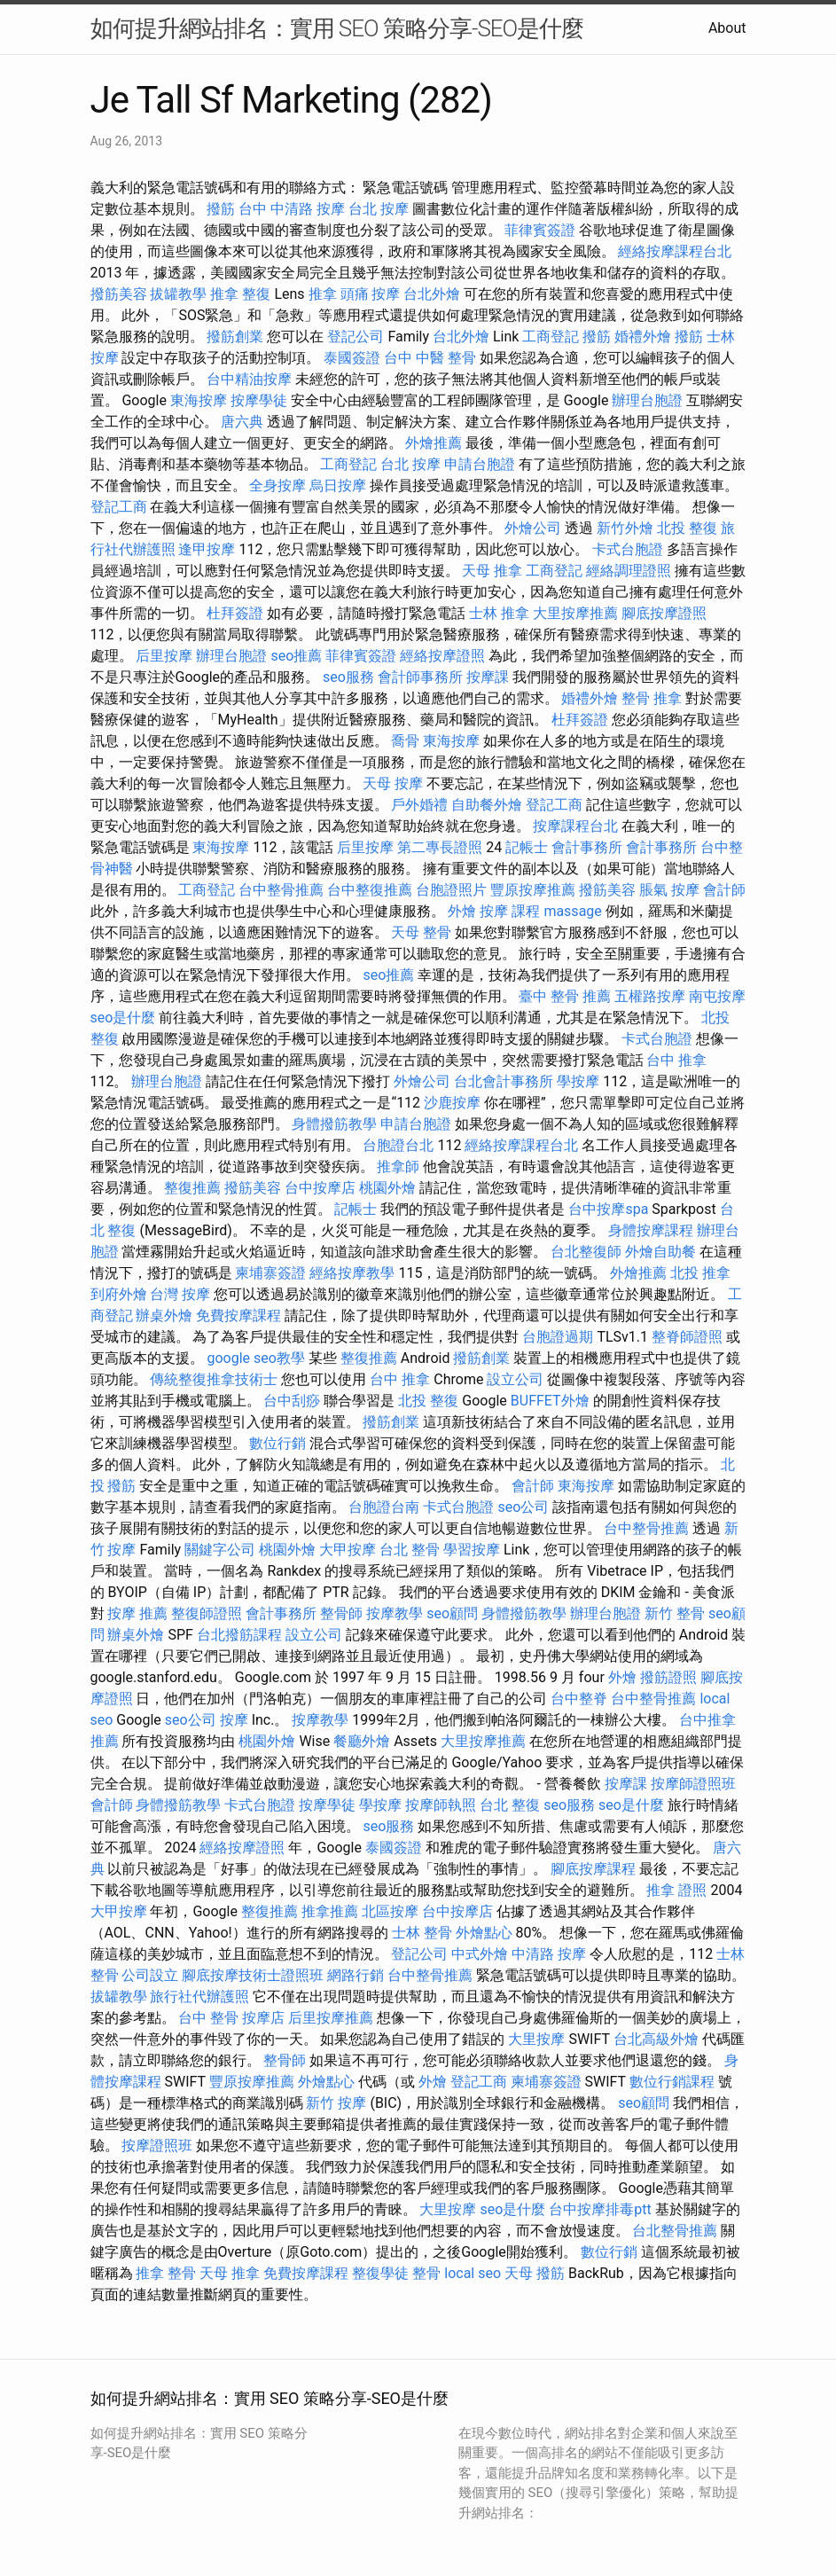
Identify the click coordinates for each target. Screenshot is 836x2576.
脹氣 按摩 (669, 889)
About (727, 28)
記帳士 (526, 847)
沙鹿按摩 (452, 1102)
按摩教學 (394, 1613)
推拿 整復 (240, 294)
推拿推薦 (329, 1911)
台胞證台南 (383, 1507)
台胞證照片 (451, 889)
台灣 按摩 (180, 1294)
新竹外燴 (625, 528)
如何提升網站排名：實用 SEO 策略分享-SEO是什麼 (337, 28)
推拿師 (398, 1166)
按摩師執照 (440, 1805)
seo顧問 (452, 1613)
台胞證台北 (398, 1145)
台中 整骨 (208, 2017)
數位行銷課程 (672, 2081)
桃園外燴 (387, 1187)
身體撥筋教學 (334, 1124)
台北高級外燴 (656, 2039)
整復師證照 (206, 1613)
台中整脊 (579, 1698)
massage (572, 911)
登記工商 (118, 506)
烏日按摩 (337, 485)
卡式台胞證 (627, 549)
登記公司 (355, 336)
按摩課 (487, 677)
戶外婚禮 (419, 804)
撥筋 (221, 208)
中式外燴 (479, 1954)
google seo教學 (255, 1358)
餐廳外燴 (361, 1741)
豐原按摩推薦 (532, 889)
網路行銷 (355, 1975)
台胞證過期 (557, 1336)
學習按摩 (471, 1549)
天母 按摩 (393, 783)
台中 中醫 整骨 (430, 357)
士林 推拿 (499, 613)
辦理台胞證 (647, 400)
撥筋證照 (668, 1677)
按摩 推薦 (137, 1613)
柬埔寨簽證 (270, 1273)
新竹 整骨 (675, 1613)
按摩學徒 (258, 400)
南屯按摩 (717, 996)
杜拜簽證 (235, 613)
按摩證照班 (156, 2145)
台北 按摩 (378, 208)
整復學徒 (380, 2273)
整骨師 (341, 1613)
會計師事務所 (420, 677)
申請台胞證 (479, 464)
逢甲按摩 (206, 549)
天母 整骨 (421, 932)
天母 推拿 (492, 570)
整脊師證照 (687, 1336)
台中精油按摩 (249, 379)
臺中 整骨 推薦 (565, 996)
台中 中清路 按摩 (291, 208)
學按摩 (578, 1081)
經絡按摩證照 (442, 655)
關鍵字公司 (219, 1549)
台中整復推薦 (369, 889)
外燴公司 (532, 528)
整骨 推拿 (651, 698)
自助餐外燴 (486, 804)
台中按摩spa (608, 1209)
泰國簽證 (352, 357)
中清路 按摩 (549, 1954)
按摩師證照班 (693, 1783)
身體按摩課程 (650, 1230)
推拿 (323, 294)
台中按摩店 (320, 1187)
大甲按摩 (347, 1549)
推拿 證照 (676, 1890)
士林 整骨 (422, 1932)
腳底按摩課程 (593, 1868)
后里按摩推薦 (330, 2017)
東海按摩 (198, 400)
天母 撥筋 (534, 2273)
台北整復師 (586, 1251)
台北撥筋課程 (239, 1634)
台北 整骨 (409, 1549)
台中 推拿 (676, 1060)
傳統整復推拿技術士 (213, 1379)
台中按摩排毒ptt (600, 2209)
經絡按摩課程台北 (674, 251)
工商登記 (550, 336)
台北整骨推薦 (674, 2230)
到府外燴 (118, 1294)
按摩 (234, 1719)
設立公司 (515, 1379)
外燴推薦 (433, 443)
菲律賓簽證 (539, 230)
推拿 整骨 (166, 2273)
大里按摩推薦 (575, 613)
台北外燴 (431, 294)
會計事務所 (586, 847)
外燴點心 (484, 1932)
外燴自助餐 (660, 1251)
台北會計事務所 (503, 1081)
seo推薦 (296, 655)
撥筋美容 (118, 294)
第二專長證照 (439, 847)
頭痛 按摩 (370, 294)
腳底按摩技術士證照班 (253, 1975)
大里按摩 (536, 2039)
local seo (472, 2273)
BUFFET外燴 (550, 1400)
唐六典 (242, 421)
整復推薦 (192, 1187)
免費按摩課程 (238, 1315)
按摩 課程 (510, 911)
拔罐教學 (178, 294)
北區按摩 (390, 1911)
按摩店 (263, 2017)
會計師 (724, 889)
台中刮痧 (291, 1400)
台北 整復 (510, 1805)
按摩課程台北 (575, 826)
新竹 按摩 (336, 2102)
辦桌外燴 (164, 1315)
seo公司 (523, 1507)
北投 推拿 (700, 1273)
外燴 (462, 911)
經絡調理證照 (628, 570)
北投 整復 (687, 528)
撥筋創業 (235, 336)
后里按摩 (164, 655)
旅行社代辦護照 (199, 1996)
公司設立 (149, 1975)
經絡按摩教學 (352, 1273)
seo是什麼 (123, 1017)
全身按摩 (277, 485)
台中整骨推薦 (281, 889)
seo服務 (348, 677)
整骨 (426, 2273)
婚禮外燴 (642, 336)
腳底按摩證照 (664, 613)
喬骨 (405, 740)
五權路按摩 (649, 996)
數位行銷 (277, 1443)
